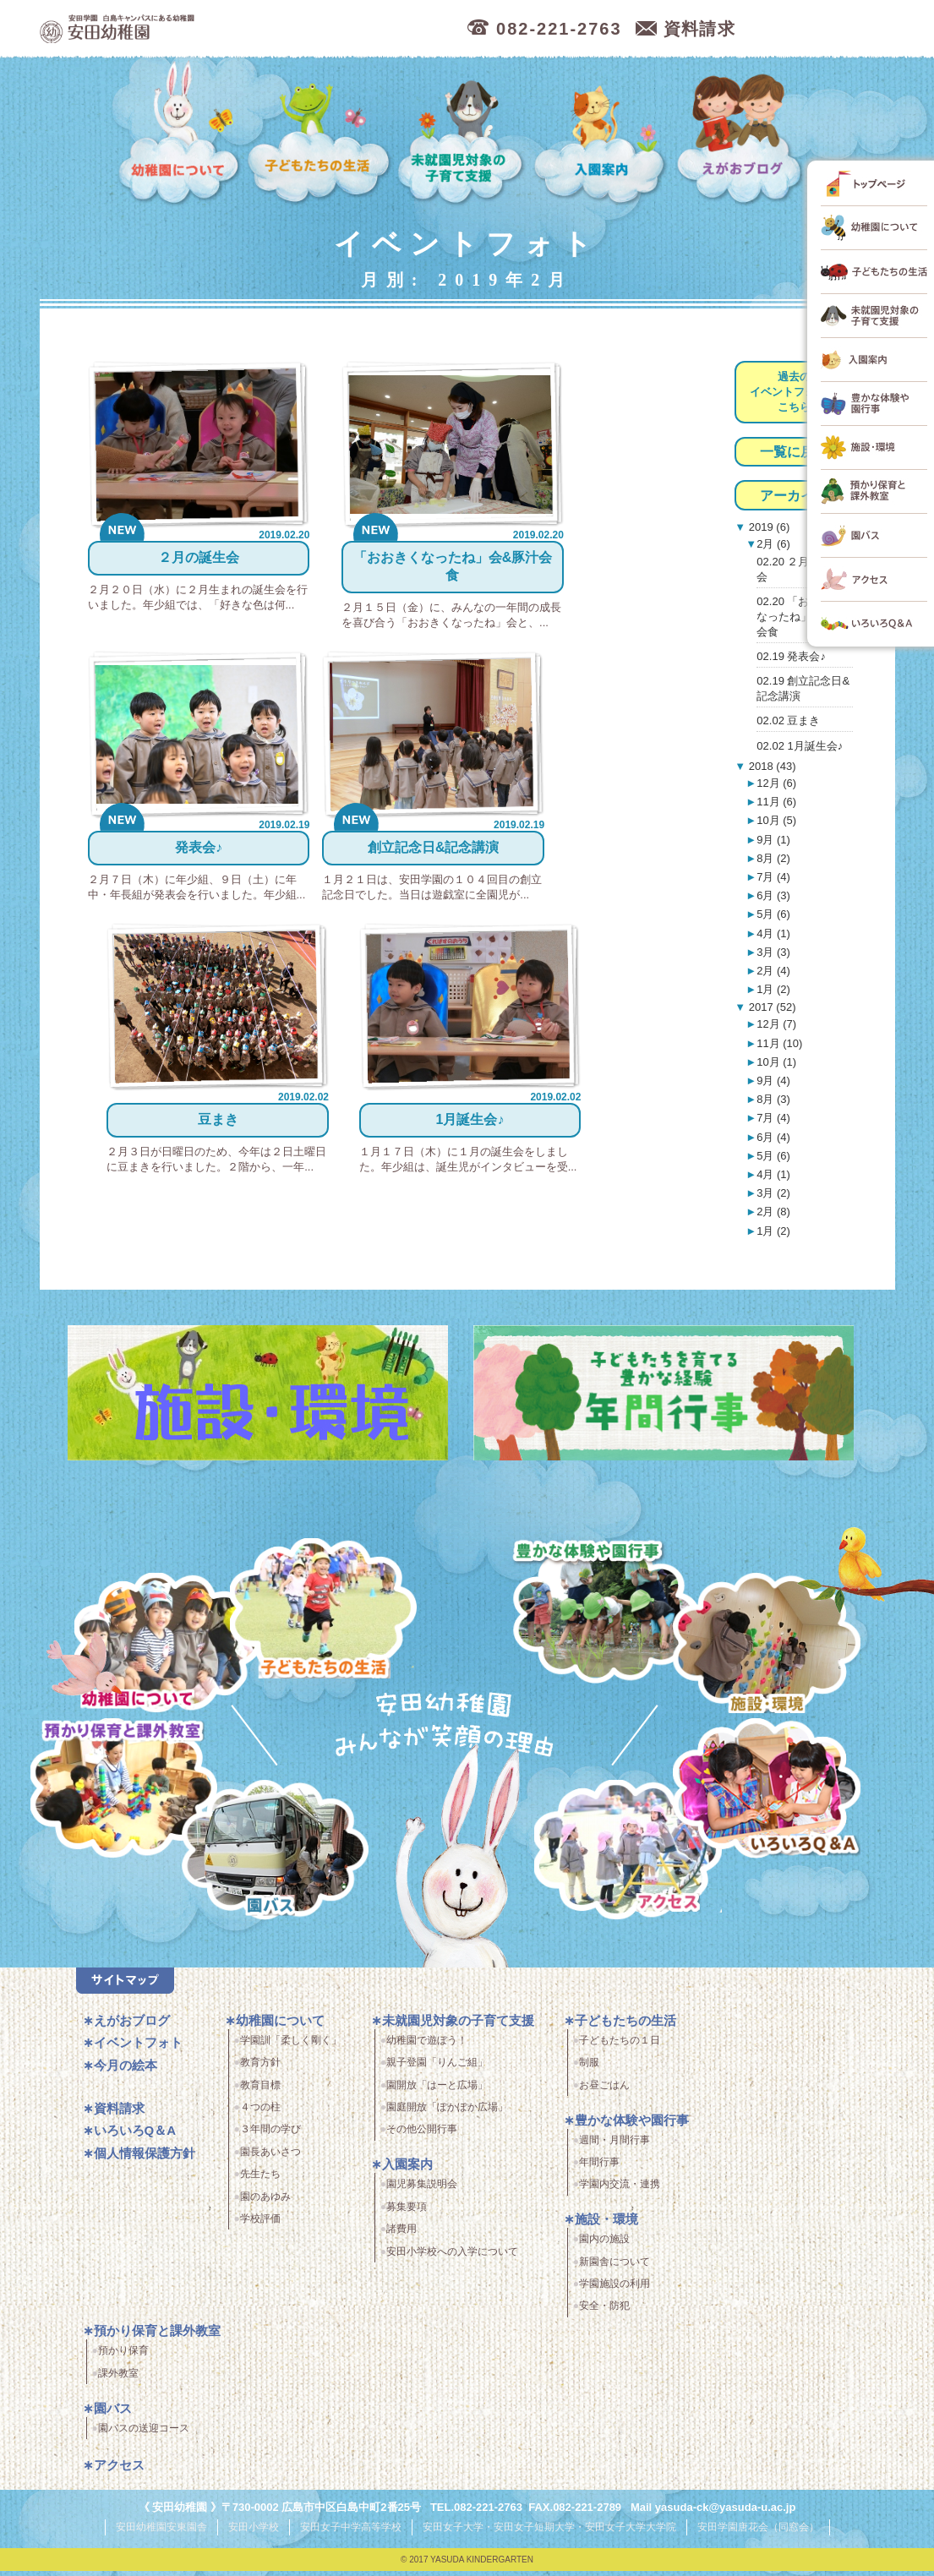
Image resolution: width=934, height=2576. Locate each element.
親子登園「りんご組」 (437, 2069)
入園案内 (603, 133)
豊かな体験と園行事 (609, 1608)
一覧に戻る (793, 452)
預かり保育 (123, 2357)
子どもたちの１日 (619, 2047)
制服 (589, 2069)
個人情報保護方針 (144, 2160)
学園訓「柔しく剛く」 (290, 2047)
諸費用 (401, 2235)
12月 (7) (776, 1024)
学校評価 (260, 2225)
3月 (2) (773, 1193)
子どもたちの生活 (319, 133)
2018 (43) (770, 766)
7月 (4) (773, 876)
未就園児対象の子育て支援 (462, 133)
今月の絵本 (125, 2072)
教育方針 (260, 2069)
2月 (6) (773, 544)
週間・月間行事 (614, 2146)
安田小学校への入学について (452, 2257)
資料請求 (119, 2115)
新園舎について (614, 2267)
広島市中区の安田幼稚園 (208, 29)
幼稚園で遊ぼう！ (426, 2047)
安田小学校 (253, 2533)
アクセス (634, 1859)
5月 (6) (773, 914)
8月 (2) (773, 858)
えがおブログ (741, 133)
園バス (113, 2414)
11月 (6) (776, 801)
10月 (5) (776, 820)
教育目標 (260, 2091)
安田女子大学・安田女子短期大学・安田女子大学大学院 (549, 2533)
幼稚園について (180, 133)
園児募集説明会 (421, 2191)
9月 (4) (773, 1080)
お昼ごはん (604, 2091)
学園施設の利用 (614, 2290)
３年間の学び (270, 2136)
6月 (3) (773, 895)
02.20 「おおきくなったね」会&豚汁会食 (804, 616)
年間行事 (599, 2169)
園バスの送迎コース (143, 2434)
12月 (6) (776, 783)
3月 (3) (773, 952)
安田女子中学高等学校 (350, 2533)
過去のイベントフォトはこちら (794, 391)
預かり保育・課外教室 (119, 1791)
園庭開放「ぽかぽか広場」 (447, 2114)
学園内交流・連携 (619, 2191)
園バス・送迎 (265, 1859)
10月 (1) (776, 1062)
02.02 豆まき (788, 720)
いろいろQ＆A (766, 1791)
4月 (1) (773, 933)
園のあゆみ (265, 2202)
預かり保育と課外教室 (157, 2337)
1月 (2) (773, 989)
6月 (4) (773, 1137)
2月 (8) (773, 1211)
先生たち (260, 2180)
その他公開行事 (421, 2136)
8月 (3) (773, 1099)
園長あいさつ (270, 2158)
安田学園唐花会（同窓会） (758, 2533)
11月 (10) (779, 1043)
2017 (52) (770, 1007)
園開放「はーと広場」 (437, 2091)
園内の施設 (604, 2245)
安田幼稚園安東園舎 (161, 2533)
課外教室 (118, 2379)
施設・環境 (766, 1646)
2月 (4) (773, 970)
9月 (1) (773, 839)
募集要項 (406, 2213)
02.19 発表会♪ (791, 656)
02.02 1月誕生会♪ (799, 746)
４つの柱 (260, 2114)
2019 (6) (767, 527)
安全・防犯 (604, 2312)
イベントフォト (138, 2049)
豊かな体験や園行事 (632, 2126)
